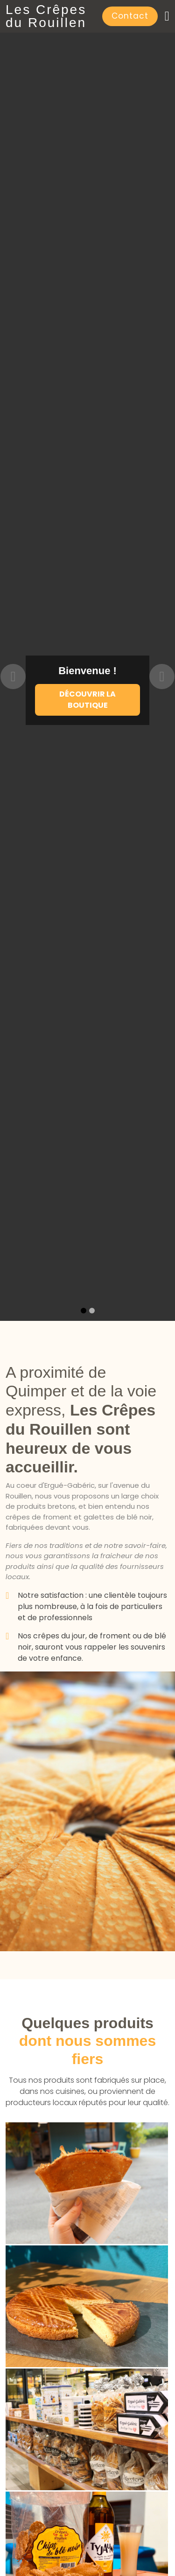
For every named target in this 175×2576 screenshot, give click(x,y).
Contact (130, 15)
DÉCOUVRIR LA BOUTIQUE (87, 700)
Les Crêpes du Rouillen (46, 16)
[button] (13, 677)
